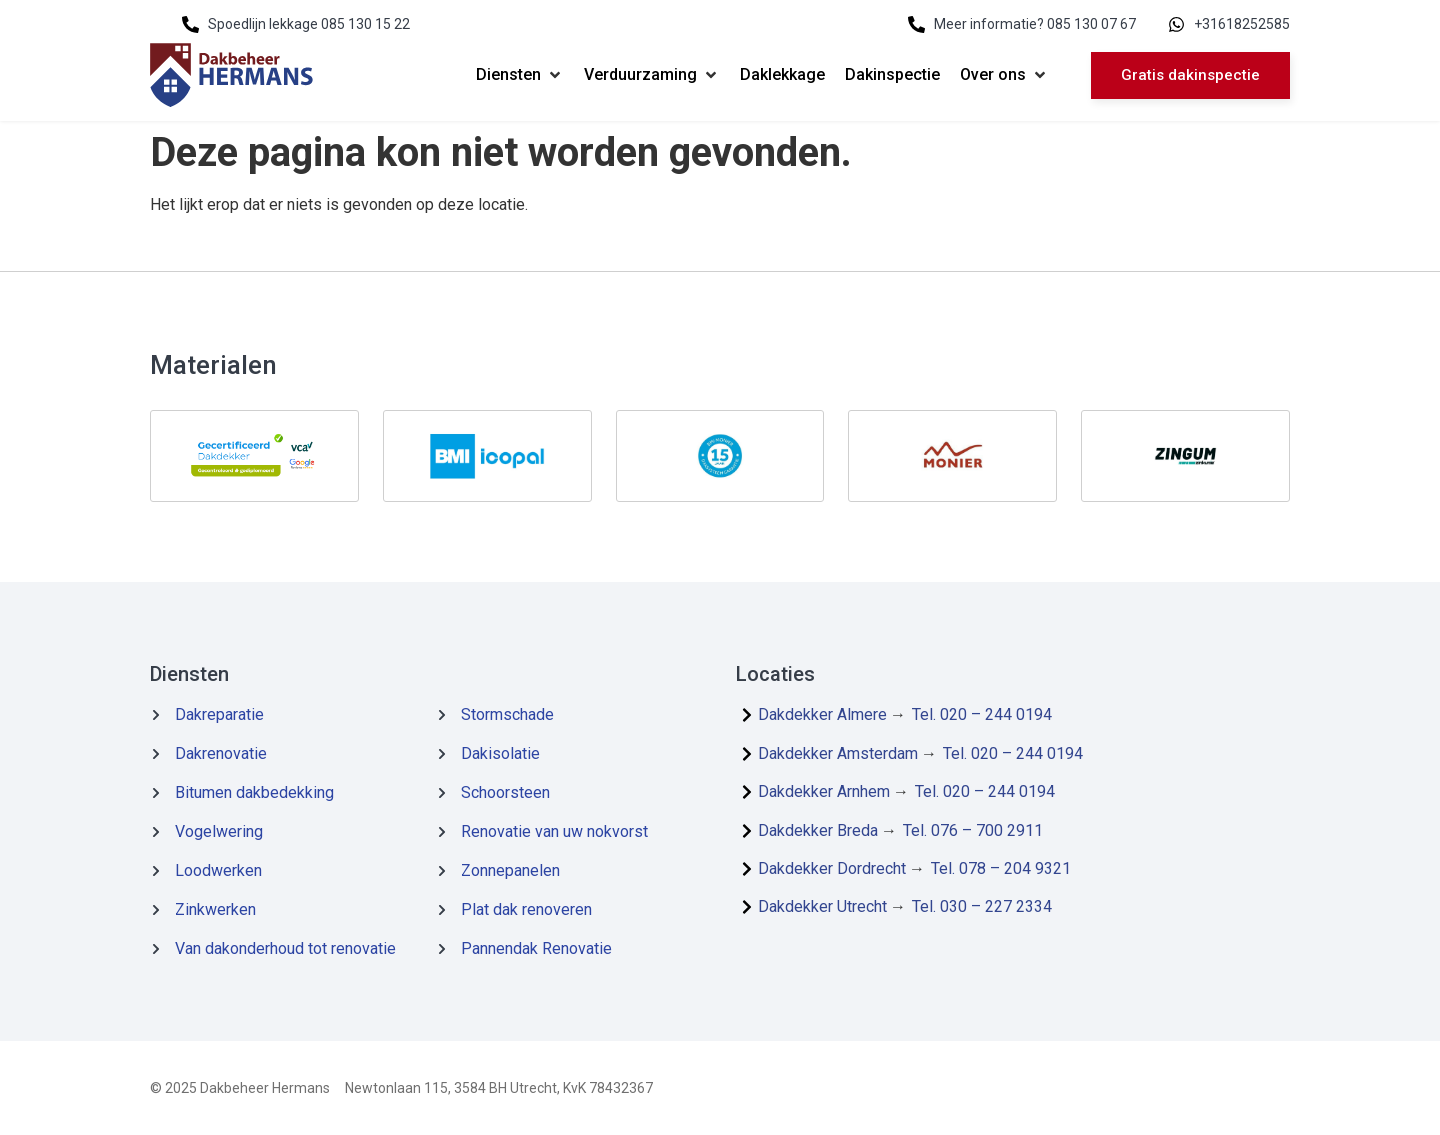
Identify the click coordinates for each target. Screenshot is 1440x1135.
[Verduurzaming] (652, 75)
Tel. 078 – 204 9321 (1001, 868)
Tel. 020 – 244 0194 (982, 714)
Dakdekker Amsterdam (838, 753)
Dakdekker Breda (818, 830)
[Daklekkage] (782, 75)
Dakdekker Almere (822, 714)
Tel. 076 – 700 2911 (973, 830)
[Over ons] (1004, 75)
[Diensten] (520, 75)
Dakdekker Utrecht (822, 906)
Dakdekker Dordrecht (832, 868)
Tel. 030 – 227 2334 (982, 906)
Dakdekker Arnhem (824, 791)
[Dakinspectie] (892, 75)
